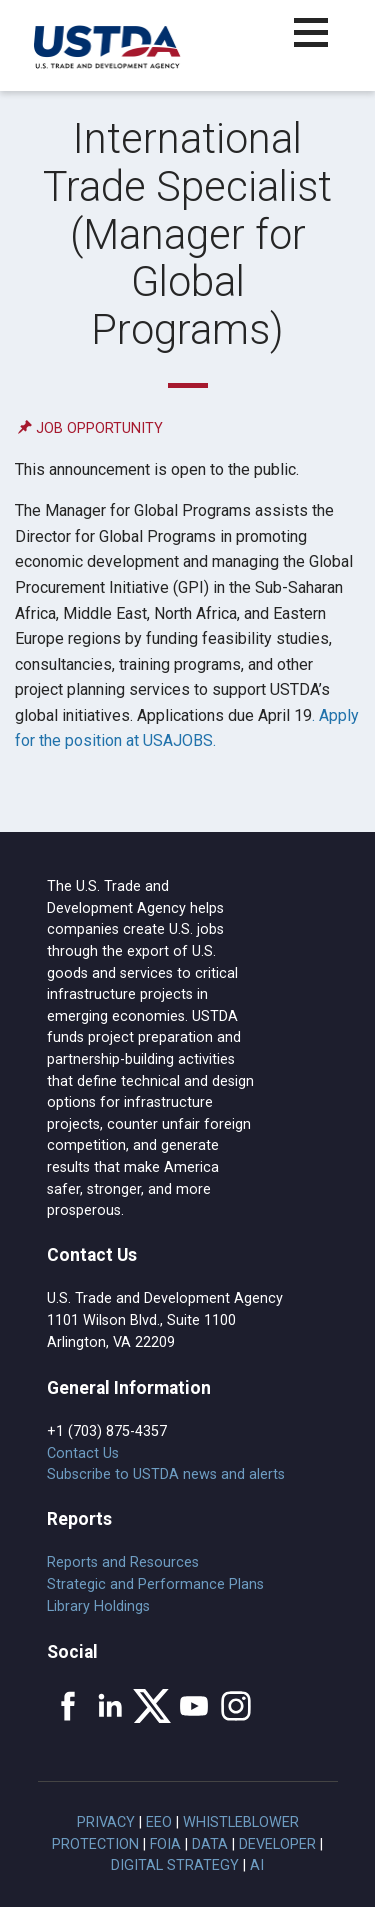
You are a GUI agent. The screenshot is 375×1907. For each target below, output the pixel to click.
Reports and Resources (123, 1562)
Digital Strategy (175, 1865)
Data (210, 1844)
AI (257, 1865)
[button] (322, 44)
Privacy (106, 1822)
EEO (159, 1822)
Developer (277, 1844)
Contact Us (83, 1453)
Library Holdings (98, 1606)
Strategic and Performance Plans (155, 1584)
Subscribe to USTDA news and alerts (166, 1474)
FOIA (165, 1844)
